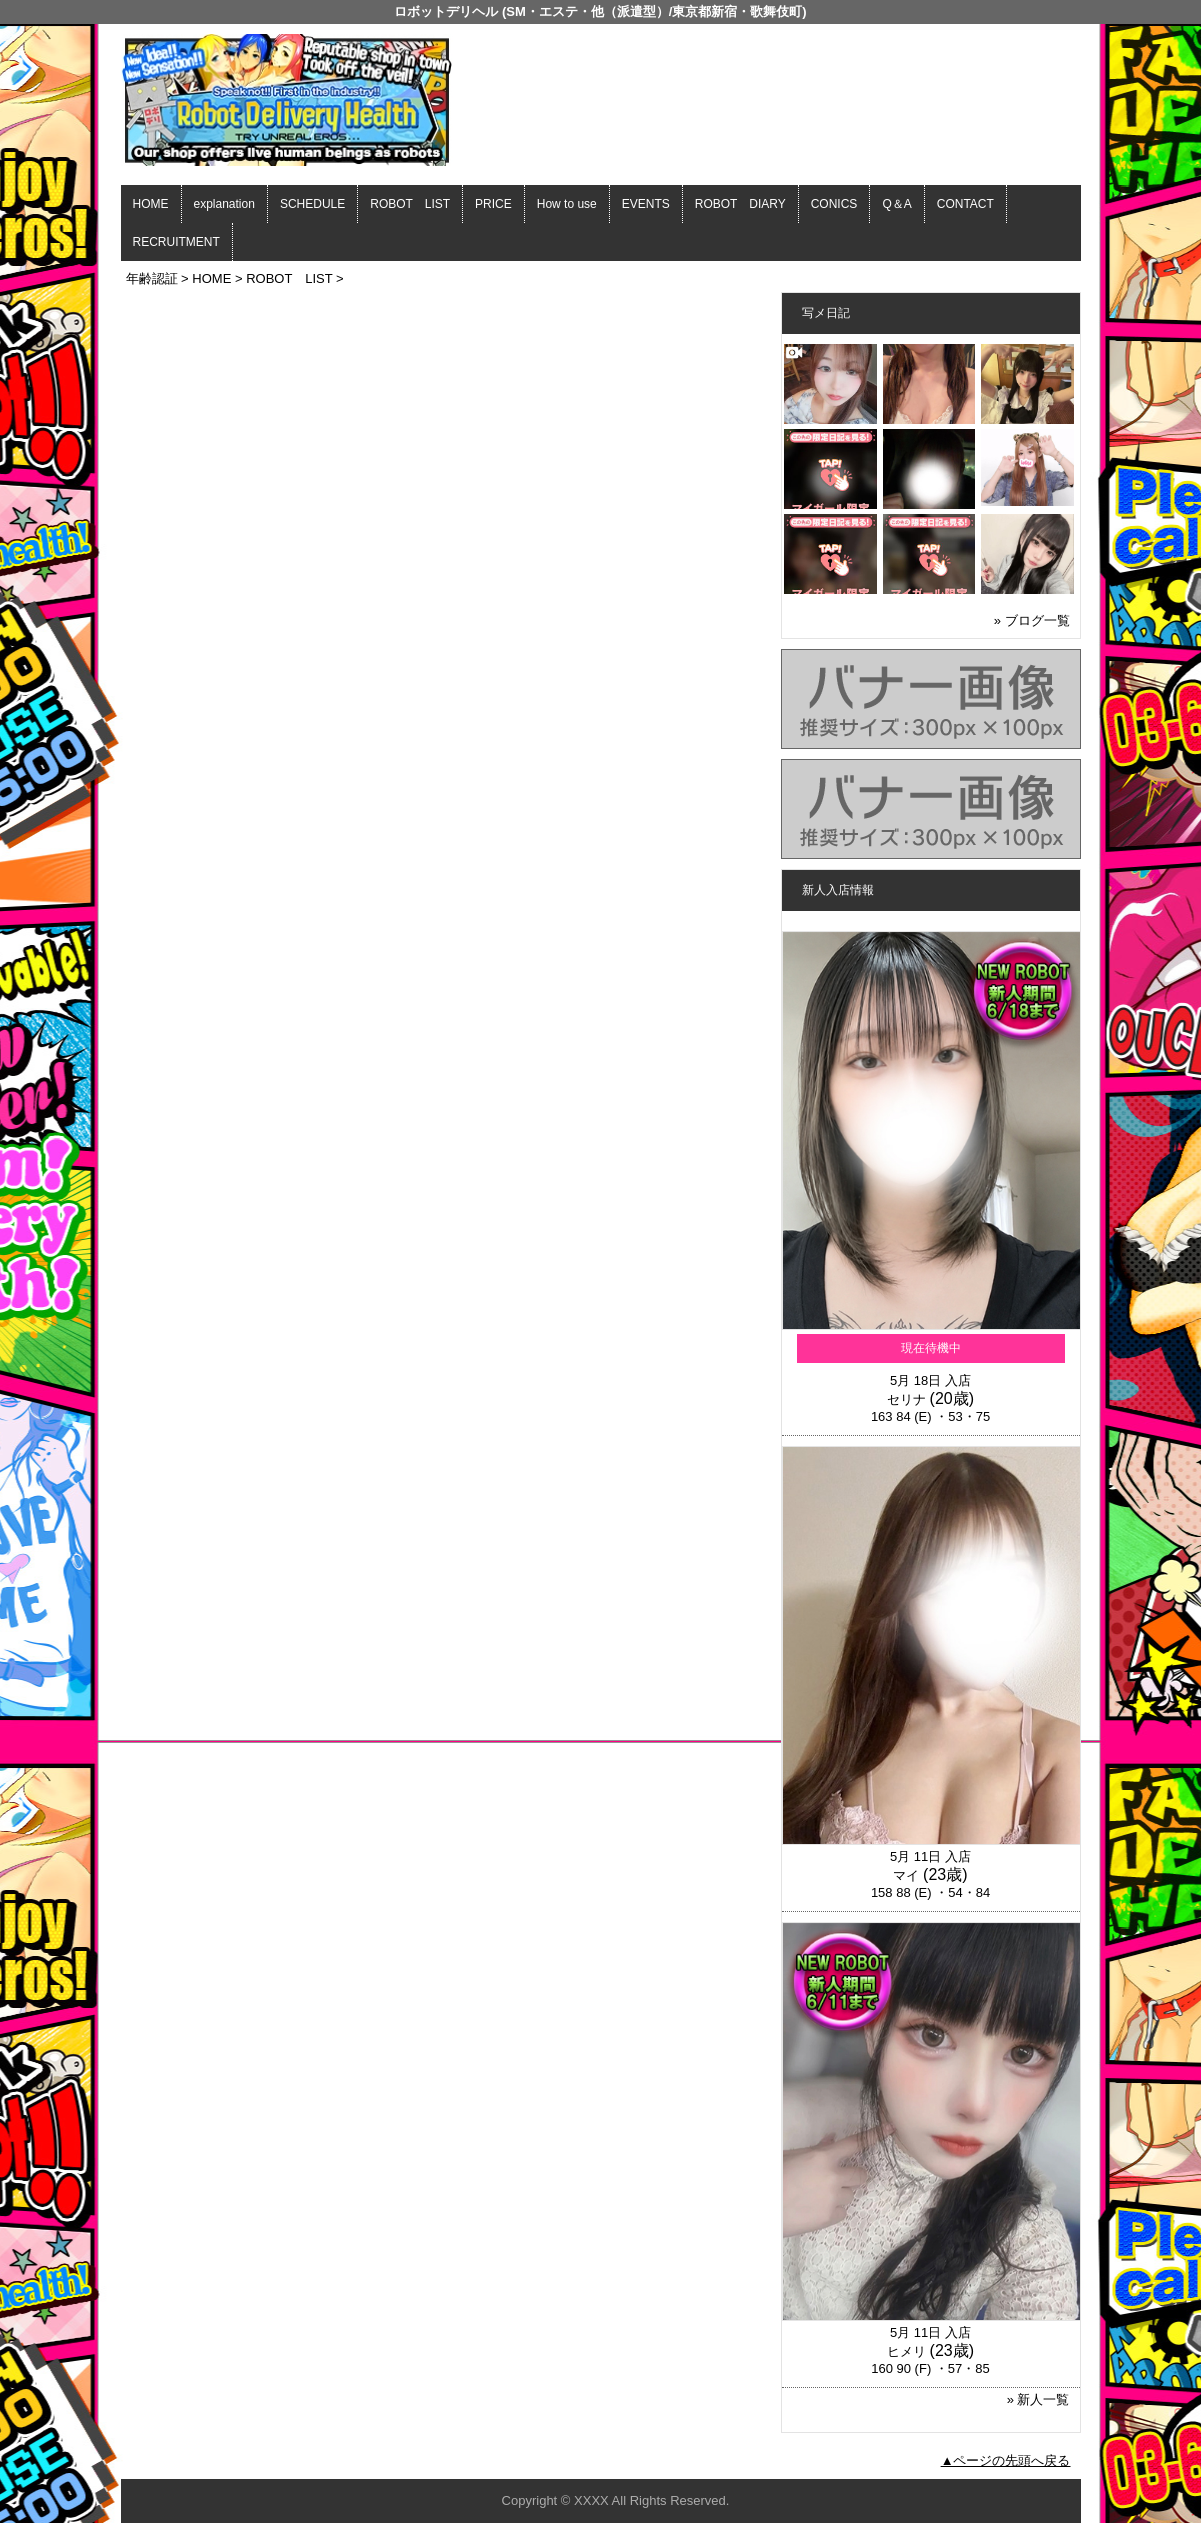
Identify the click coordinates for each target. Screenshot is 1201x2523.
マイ (906, 1875)
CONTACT (965, 204)
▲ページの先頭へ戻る (1006, 2460)
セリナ (906, 1399)
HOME (151, 204)
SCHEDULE (312, 204)
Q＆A (896, 204)
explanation (224, 204)
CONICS (834, 204)
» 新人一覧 (1038, 2399)
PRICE (493, 204)
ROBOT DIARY (740, 204)
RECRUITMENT (176, 242)
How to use (567, 204)
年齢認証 (152, 278)
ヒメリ (906, 2351)
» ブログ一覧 (1032, 620)
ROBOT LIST (410, 204)
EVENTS (646, 204)
